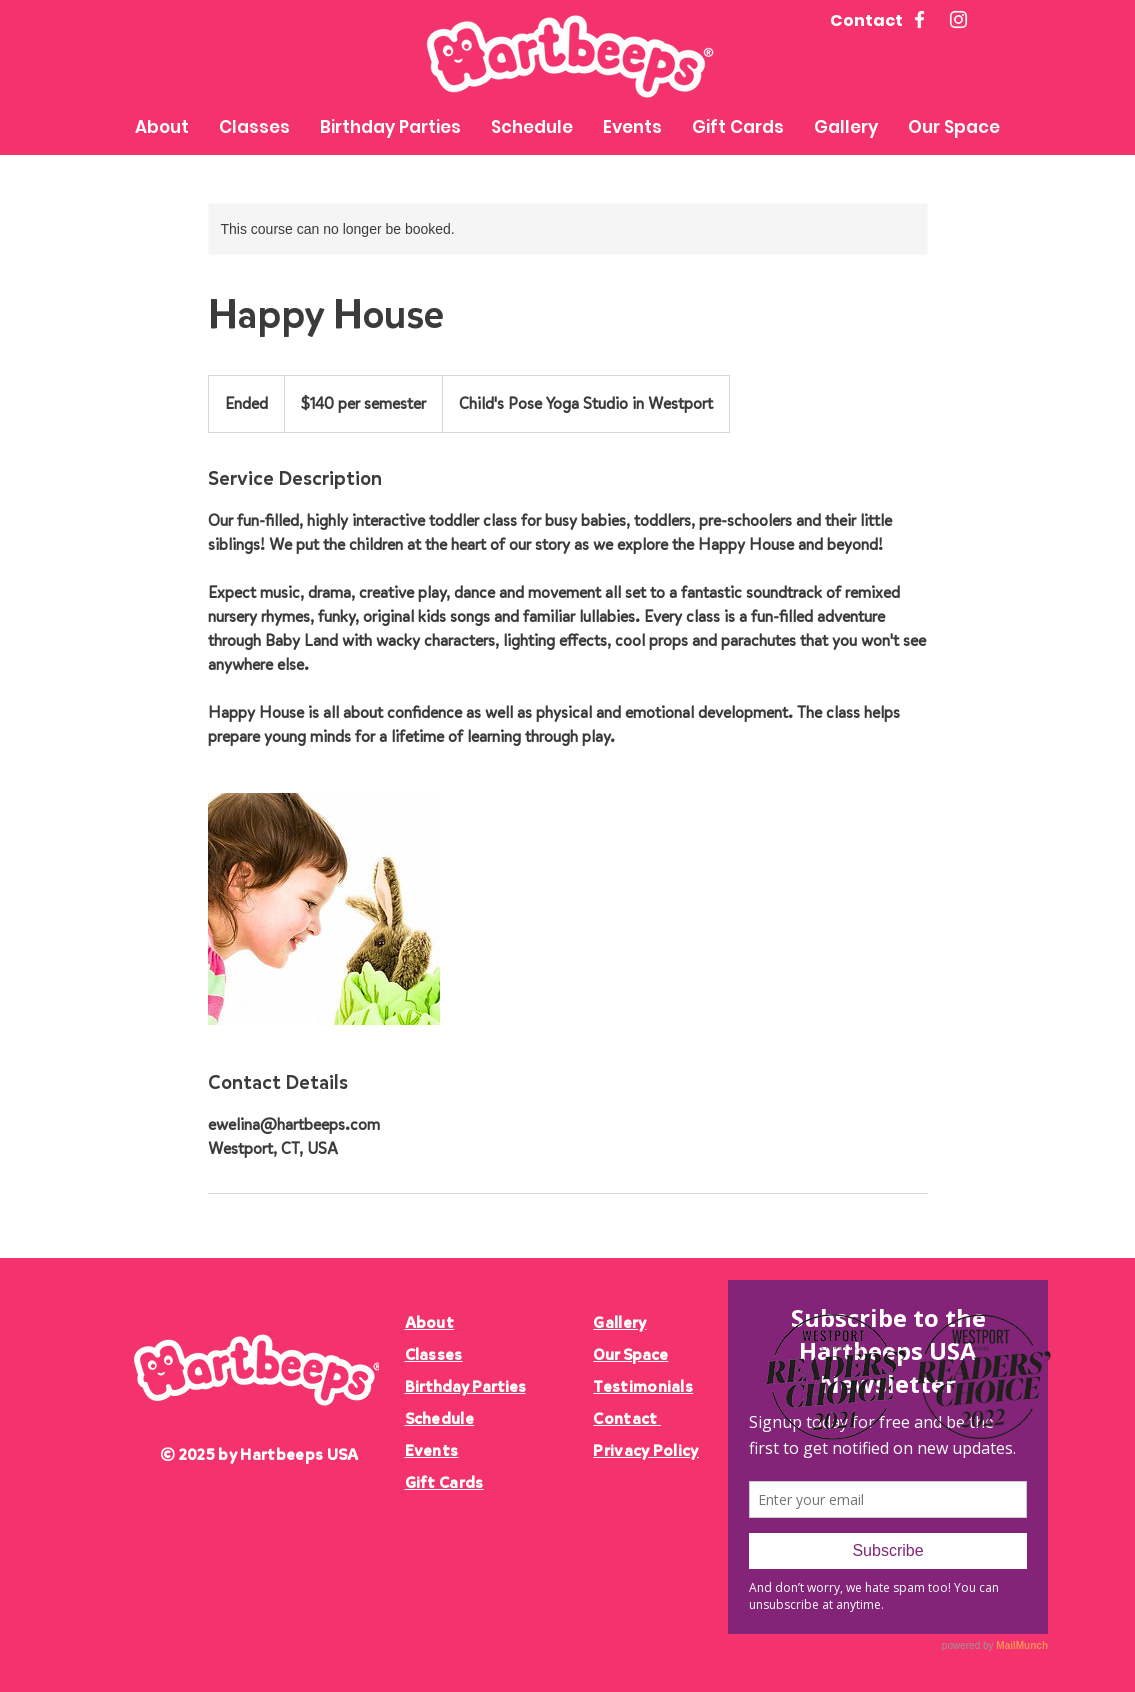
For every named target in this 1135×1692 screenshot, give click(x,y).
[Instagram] (958, 19)
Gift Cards (444, 1482)
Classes (434, 1354)
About (430, 1322)
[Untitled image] (324, 909)
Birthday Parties (465, 1386)
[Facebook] (919, 19)
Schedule (440, 1418)
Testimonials (643, 1386)
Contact (866, 20)
